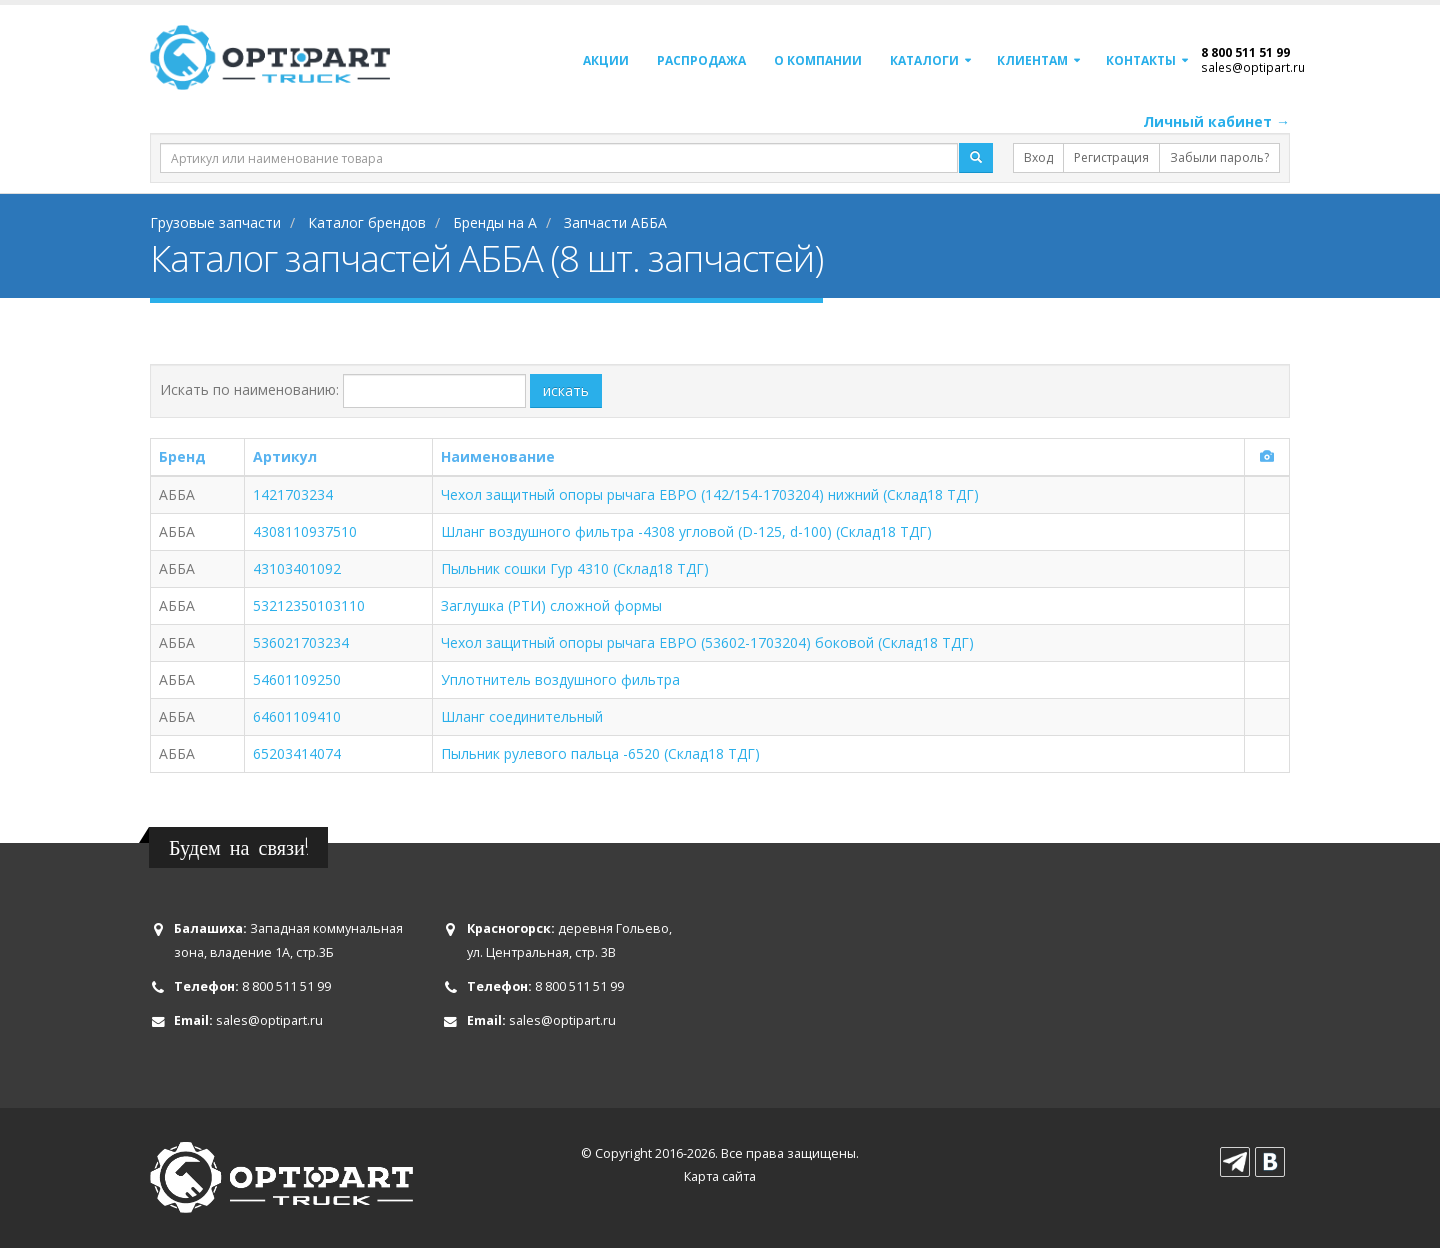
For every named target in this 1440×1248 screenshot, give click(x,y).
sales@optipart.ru (1253, 67)
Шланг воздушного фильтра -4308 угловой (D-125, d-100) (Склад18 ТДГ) (686, 531)
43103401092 (297, 568)
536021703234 (301, 642)
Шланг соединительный (522, 716)
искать (566, 390)
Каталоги (924, 60)
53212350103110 (309, 605)
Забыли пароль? (1219, 157)
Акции (606, 60)
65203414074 (297, 753)
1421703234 (293, 494)
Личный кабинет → (1216, 121)
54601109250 (297, 679)
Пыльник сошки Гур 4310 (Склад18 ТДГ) (575, 568)
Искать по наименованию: (249, 389)
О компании (818, 60)
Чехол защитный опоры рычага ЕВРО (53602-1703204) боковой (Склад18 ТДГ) (707, 642)
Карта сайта (720, 1176)
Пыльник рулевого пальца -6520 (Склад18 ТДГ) (600, 753)
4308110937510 (305, 531)
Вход (1038, 157)
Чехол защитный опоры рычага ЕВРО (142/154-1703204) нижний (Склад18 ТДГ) (710, 494)
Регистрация (1111, 157)
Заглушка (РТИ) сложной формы (551, 605)
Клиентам (1032, 60)
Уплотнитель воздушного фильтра (560, 679)
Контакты (1141, 60)
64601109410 (297, 716)
